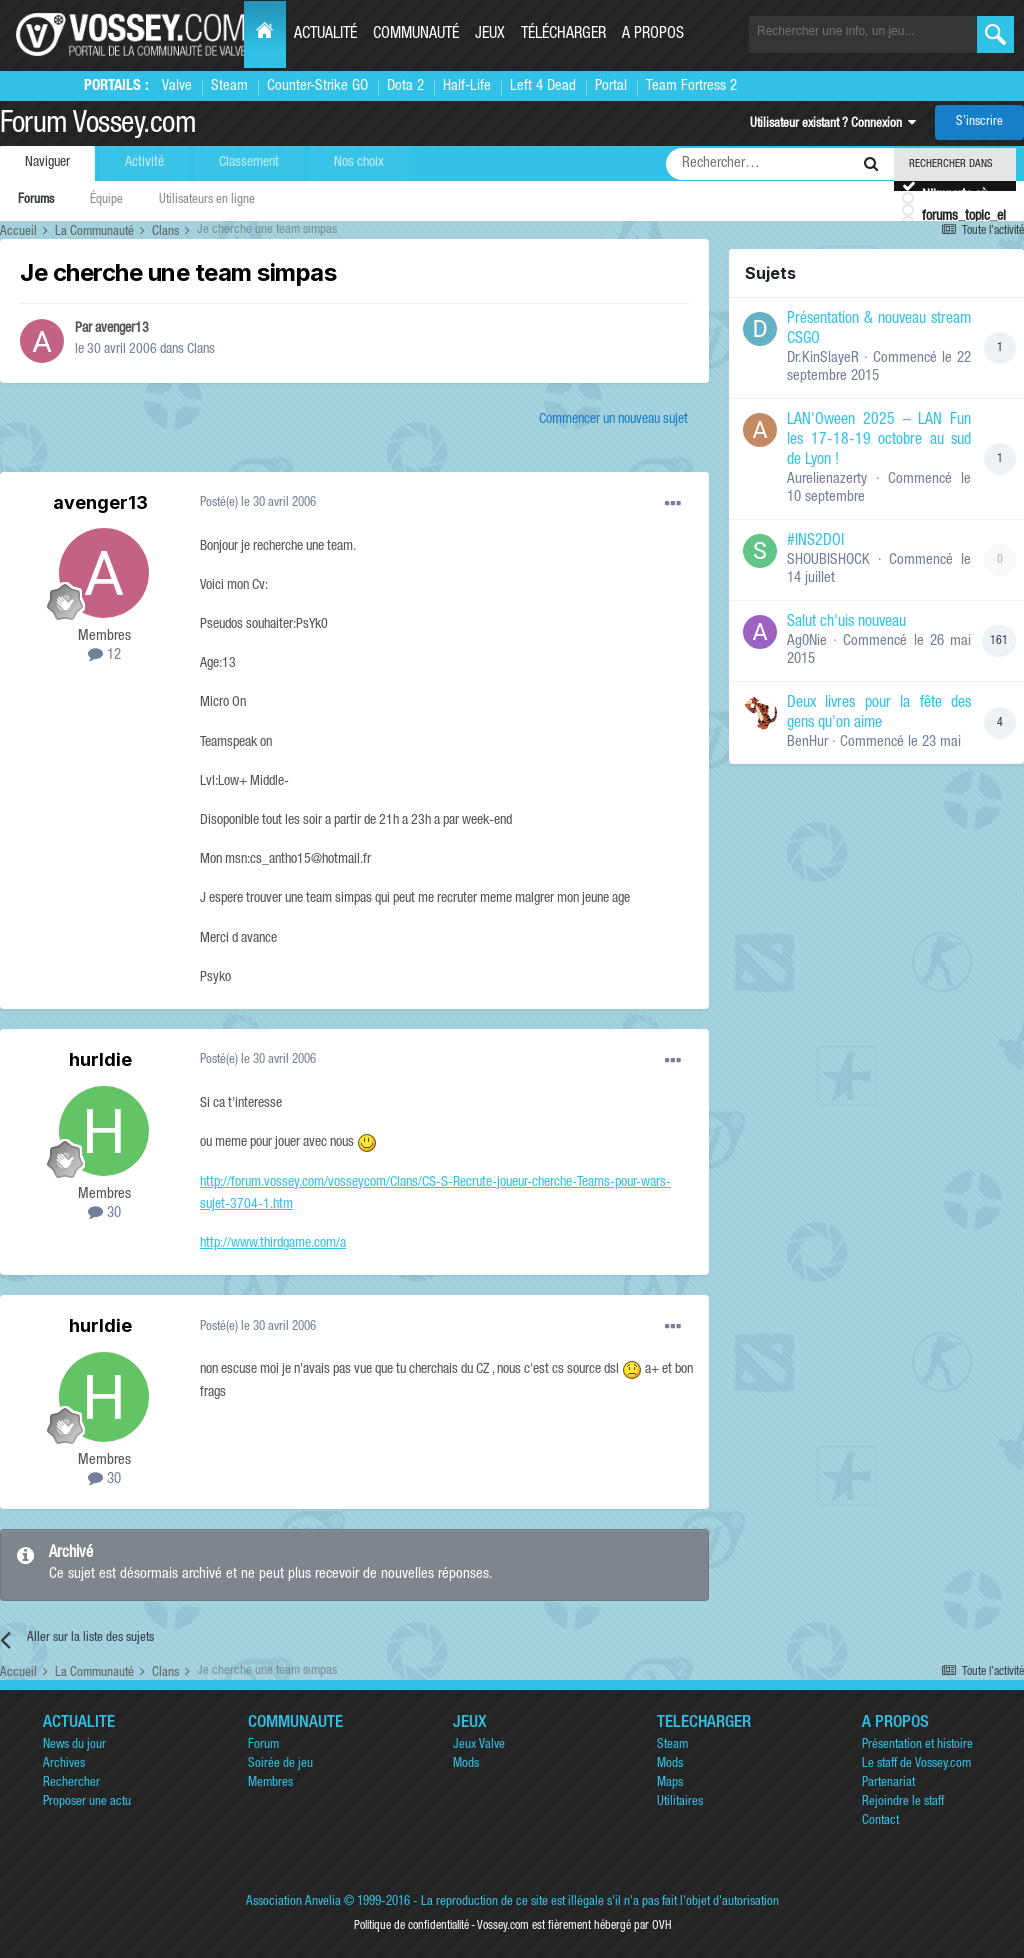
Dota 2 (405, 86)
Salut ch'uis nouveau (846, 623)
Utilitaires (680, 1802)
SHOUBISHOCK (828, 560)
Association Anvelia (293, 1902)
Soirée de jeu (280, 1764)
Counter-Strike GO (317, 86)
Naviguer (47, 163)
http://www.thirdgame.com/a (273, 1244)
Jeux (490, 35)
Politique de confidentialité (411, 1926)
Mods (466, 1764)
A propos (653, 35)
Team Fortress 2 (691, 86)
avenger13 (122, 329)
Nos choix (359, 163)
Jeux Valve (479, 1745)
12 (104, 655)
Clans (201, 350)
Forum (263, 1745)
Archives (64, 1764)
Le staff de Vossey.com (916, 1764)
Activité (144, 163)
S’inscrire (979, 122)
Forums (36, 200)
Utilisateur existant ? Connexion (833, 124)
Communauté (416, 35)
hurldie (100, 1059)
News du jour (74, 1745)
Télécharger (563, 35)
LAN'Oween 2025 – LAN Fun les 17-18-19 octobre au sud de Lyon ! (879, 441)
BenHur (807, 742)
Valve (177, 86)
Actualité (325, 35)
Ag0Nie (807, 641)
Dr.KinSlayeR (823, 358)
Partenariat (888, 1783)
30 (104, 1213)
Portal (611, 86)
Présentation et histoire (917, 1745)
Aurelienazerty (827, 479)
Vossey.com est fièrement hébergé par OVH (574, 1926)
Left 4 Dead (543, 86)
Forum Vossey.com (98, 126)
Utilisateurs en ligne (207, 200)
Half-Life (467, 86)
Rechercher (71, 1783)
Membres (270, 1783)
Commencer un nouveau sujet (613, 420)
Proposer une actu (87, 1802)
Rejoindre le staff (903, 1802)
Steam (229, 86)
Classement (249, 163)
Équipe (106, 200)
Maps (670, 1783)
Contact (880, 1821)
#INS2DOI (815, 542)
